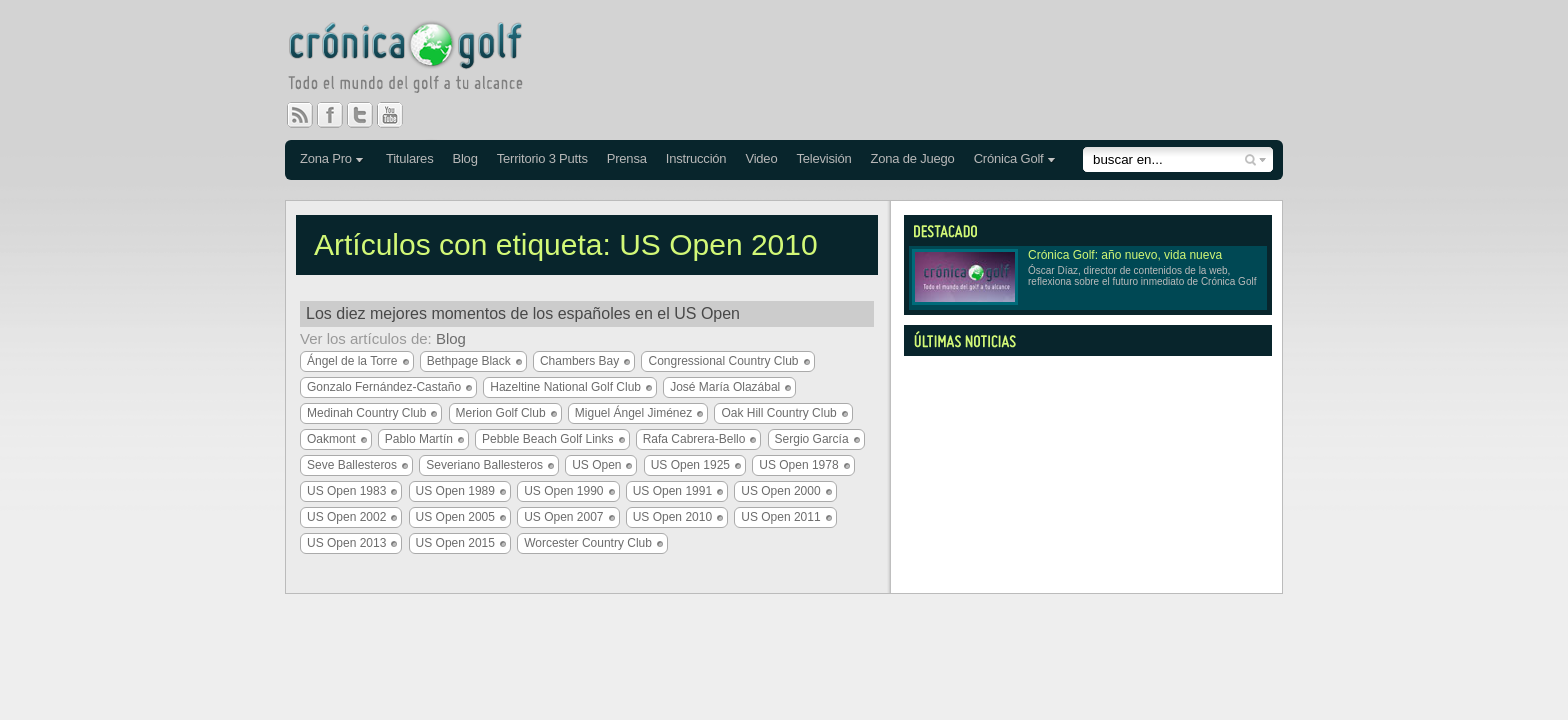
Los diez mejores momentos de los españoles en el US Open (523, 313)
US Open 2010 (672, 517)
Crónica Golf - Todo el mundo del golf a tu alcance (420, 60)
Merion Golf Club (501, 413)
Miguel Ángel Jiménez (633, 413)
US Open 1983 (346, 491)
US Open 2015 (455, 543)
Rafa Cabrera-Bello (694, 439)
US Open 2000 (780, 491)
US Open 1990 (563, 491)
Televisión (823, 158)
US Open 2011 (780, 517)
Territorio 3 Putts (542, 158)
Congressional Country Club (723, 361)
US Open (596, 465)
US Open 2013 (346, 543)
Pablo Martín (419, 439)
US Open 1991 (672, 491)
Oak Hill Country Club (778, 413)
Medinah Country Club (366, 413)
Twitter (368, 115)
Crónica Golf (1009, 158)
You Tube (398, 115)
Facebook (338, 115)
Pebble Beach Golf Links (547, 439)
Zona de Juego (913, 158)
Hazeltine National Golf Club (565, 387)
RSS (300, 115)
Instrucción (696, 158)
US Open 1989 (455, 491)
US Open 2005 (455, 517)
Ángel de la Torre (352, 361)
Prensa (627, 158)
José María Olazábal (725, 387)
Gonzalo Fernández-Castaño (384, 387)
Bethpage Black (469, 361)
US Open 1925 (690, 465)
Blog (464, 158)
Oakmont (331, 439)
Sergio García (812, 439)
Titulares (410, 158)
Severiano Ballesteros (484, 465)
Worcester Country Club (588, 543)
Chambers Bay (579, 361)
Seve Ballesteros (352, 465)
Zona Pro (326, 158)
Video (761, 158)
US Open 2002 (346, 517)
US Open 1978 (798, 465)
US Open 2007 (563, 517)
